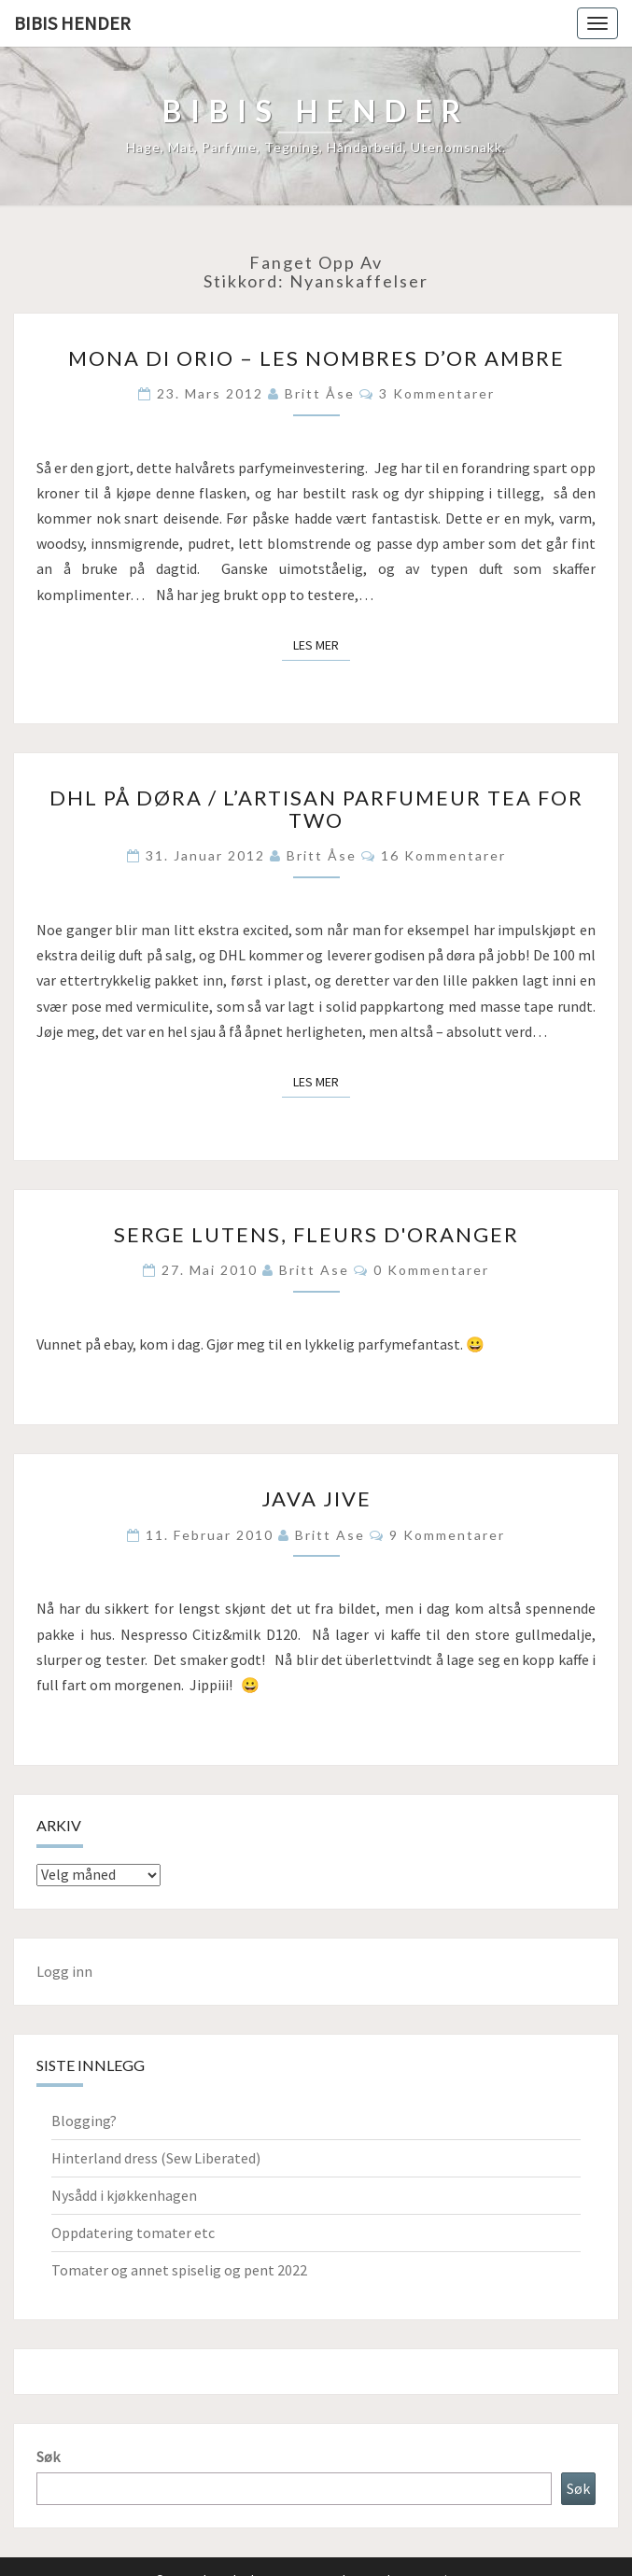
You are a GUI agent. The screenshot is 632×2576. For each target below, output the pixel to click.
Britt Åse (320, 393)
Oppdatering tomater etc (133, 2232)
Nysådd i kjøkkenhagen (124, 2195)
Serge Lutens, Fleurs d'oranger (316, 1234)
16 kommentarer (443, 855)
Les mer (321, 644)
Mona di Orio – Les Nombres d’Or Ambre (316, 358)
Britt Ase (314, 1270)
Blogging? (84, 2120)
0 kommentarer (431, 1270)
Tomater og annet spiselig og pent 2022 (179, 2270)
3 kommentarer (437, 393)
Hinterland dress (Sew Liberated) (155, 2158)
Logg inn (64, 1971)
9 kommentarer (447, 1535)
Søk (48, 2456)
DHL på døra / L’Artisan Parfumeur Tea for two (316, 809)
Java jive (316, 1498)
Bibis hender (72, 23)
